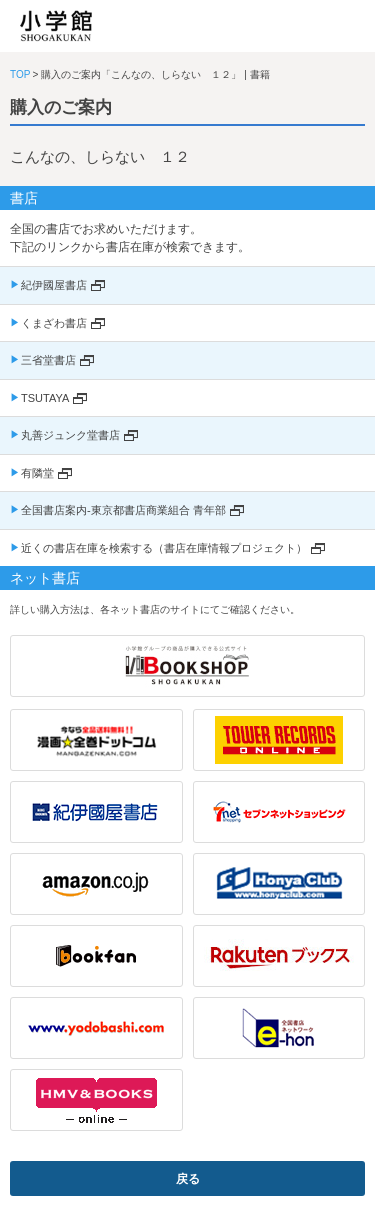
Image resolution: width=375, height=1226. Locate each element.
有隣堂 (37, 473)
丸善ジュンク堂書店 (70, 435)
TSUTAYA (45, 398)
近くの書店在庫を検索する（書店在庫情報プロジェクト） (164, 548)
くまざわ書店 (54, 323)
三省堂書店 (48, 360)
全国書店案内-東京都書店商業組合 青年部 (123, 510)
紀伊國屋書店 (54, 285)
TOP (20, 74)
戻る (188, 1179)
